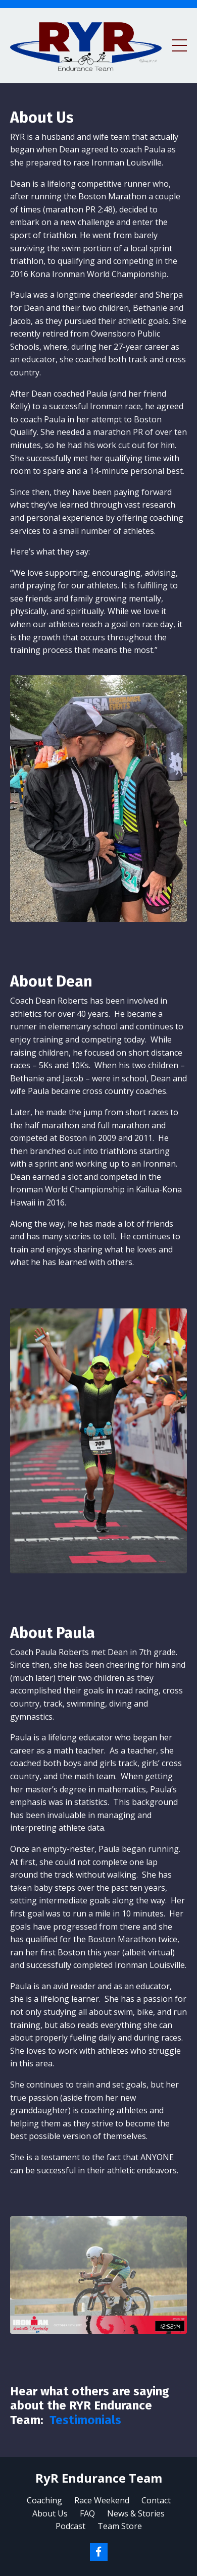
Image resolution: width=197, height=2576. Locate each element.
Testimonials (85, 2420)
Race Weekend (101, 2500)
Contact (156, 2500)
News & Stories (136, 2513)
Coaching (44, 2500)
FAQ (87, 2513)
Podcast (70, 2526)
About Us (50, 2513)
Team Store (119, 2526)
